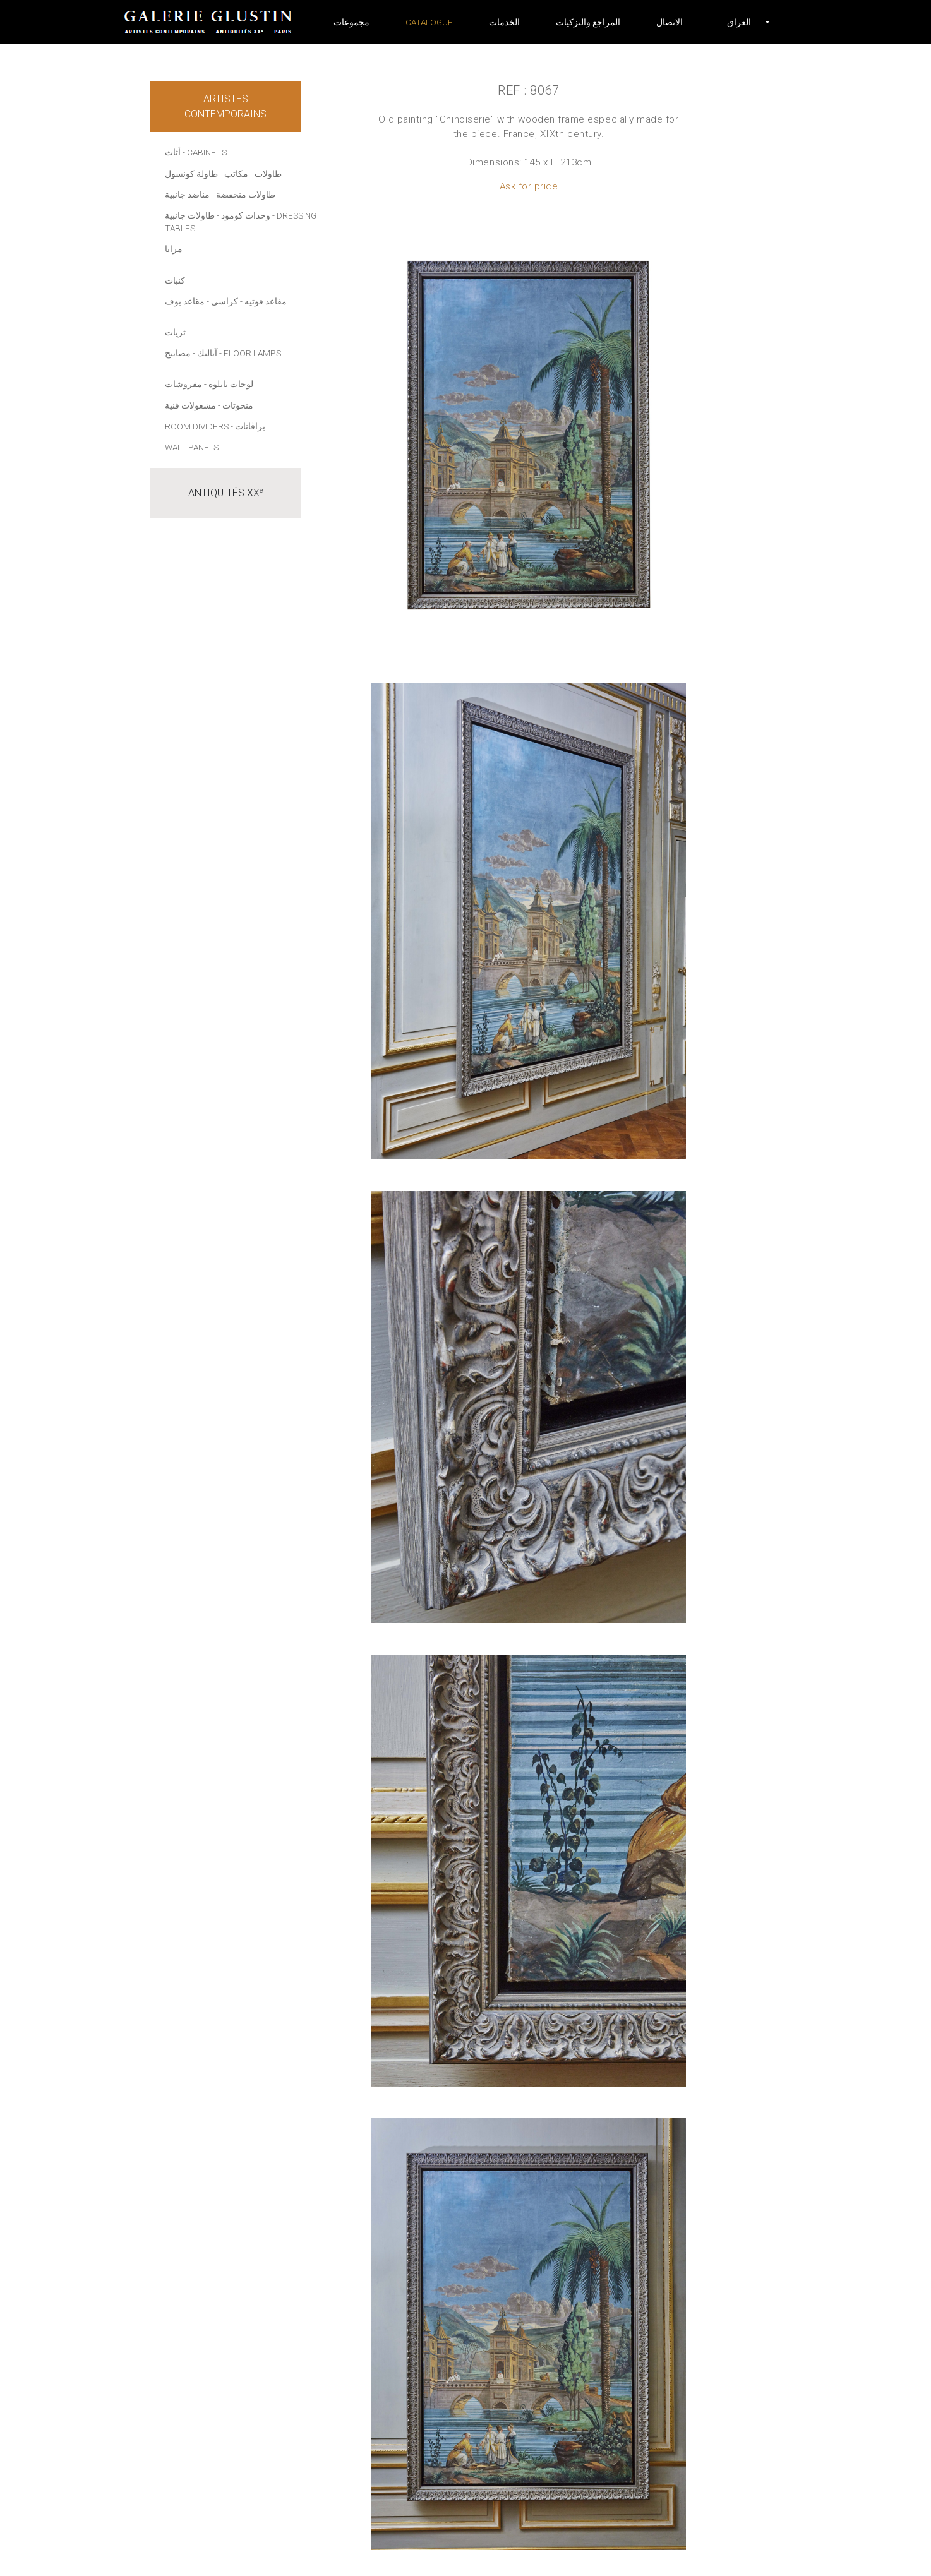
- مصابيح (180, 353)
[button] (739, 22)
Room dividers (197, 426)
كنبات (175, 280)
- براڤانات (248, 426)
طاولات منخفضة (245, 194)
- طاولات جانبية (192, 215)
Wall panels (192, 447)
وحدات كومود (245, 215)
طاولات (268, 174)
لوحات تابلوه (230, 384)
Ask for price (529, 186)
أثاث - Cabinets (196, 152)
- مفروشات (186, 384)
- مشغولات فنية (192, 405)
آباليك (207, 353)
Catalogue (429, 22)
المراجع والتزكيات (588, 22)
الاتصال (669, 22)
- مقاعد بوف (187, 301)
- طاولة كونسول (193, 174)
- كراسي (227, 301)
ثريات (175, 332)
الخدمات (504, 22)
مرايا (174, 249)
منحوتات (237, 405)
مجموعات (351, 22)
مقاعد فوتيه (265, 301)
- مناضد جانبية (189, 194)
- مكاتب (238, 174)
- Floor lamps (250, 353)
